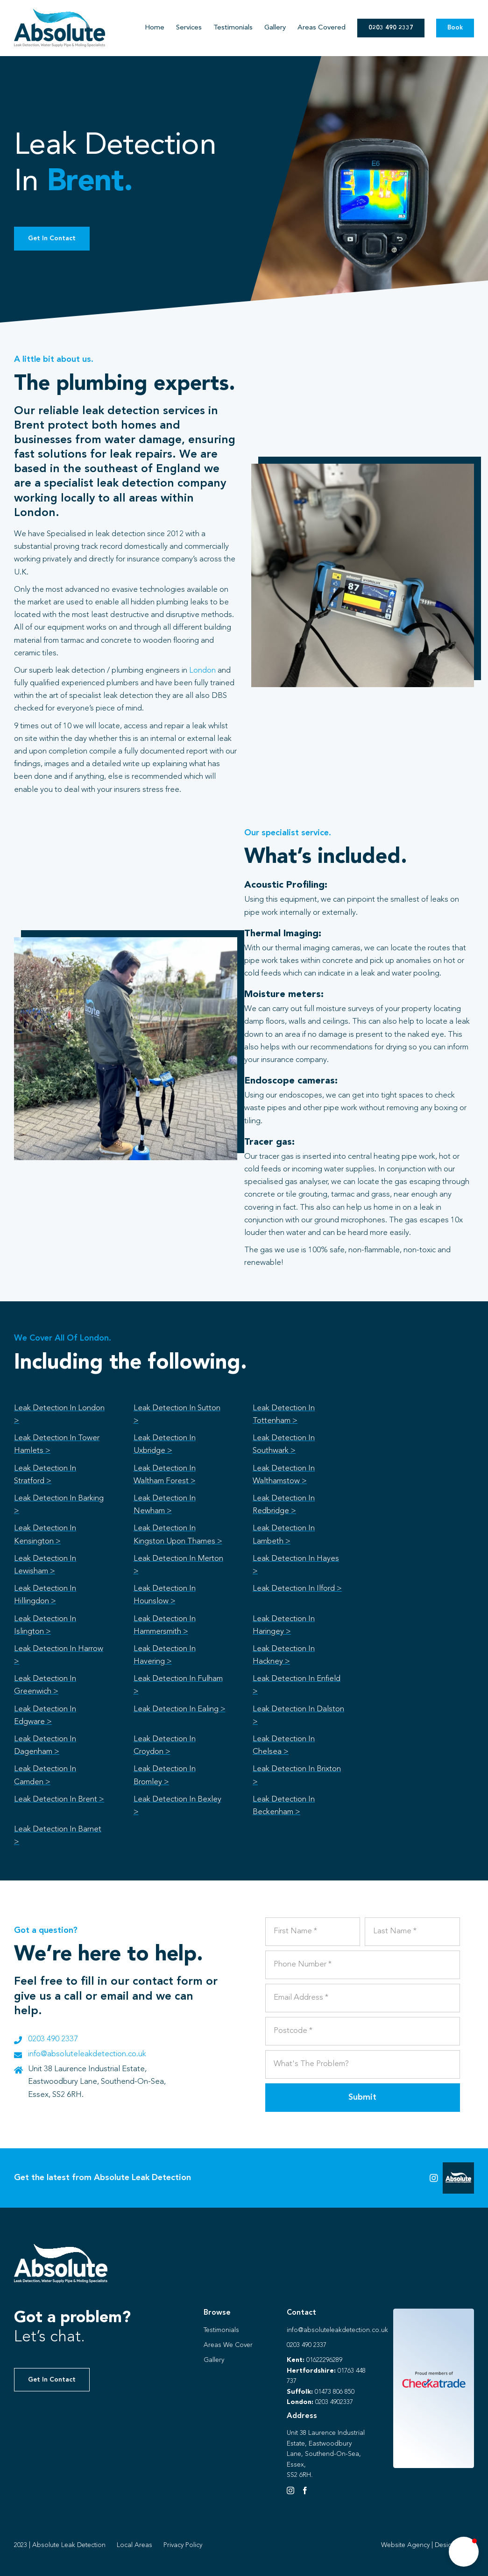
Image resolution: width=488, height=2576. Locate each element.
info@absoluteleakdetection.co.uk (87, 2054)
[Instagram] (290, 2490)
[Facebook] (305, 2490)
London (202, 670)
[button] (464, 2552)
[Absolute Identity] (59, 13)
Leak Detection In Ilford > (297, 1589)
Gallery (214, 2360)
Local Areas (134, 2545)
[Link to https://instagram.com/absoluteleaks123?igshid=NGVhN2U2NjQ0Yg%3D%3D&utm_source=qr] (434, 2178)
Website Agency (405, 2545)
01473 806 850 (334, 2392)
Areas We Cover (228, 2345)
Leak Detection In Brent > (59, 1799)
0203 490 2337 (53, 2039)
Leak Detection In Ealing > (180, 1709)
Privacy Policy (182, 2545)
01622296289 (324, 2360)
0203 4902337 (334, 2402)
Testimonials (221, 2330)
